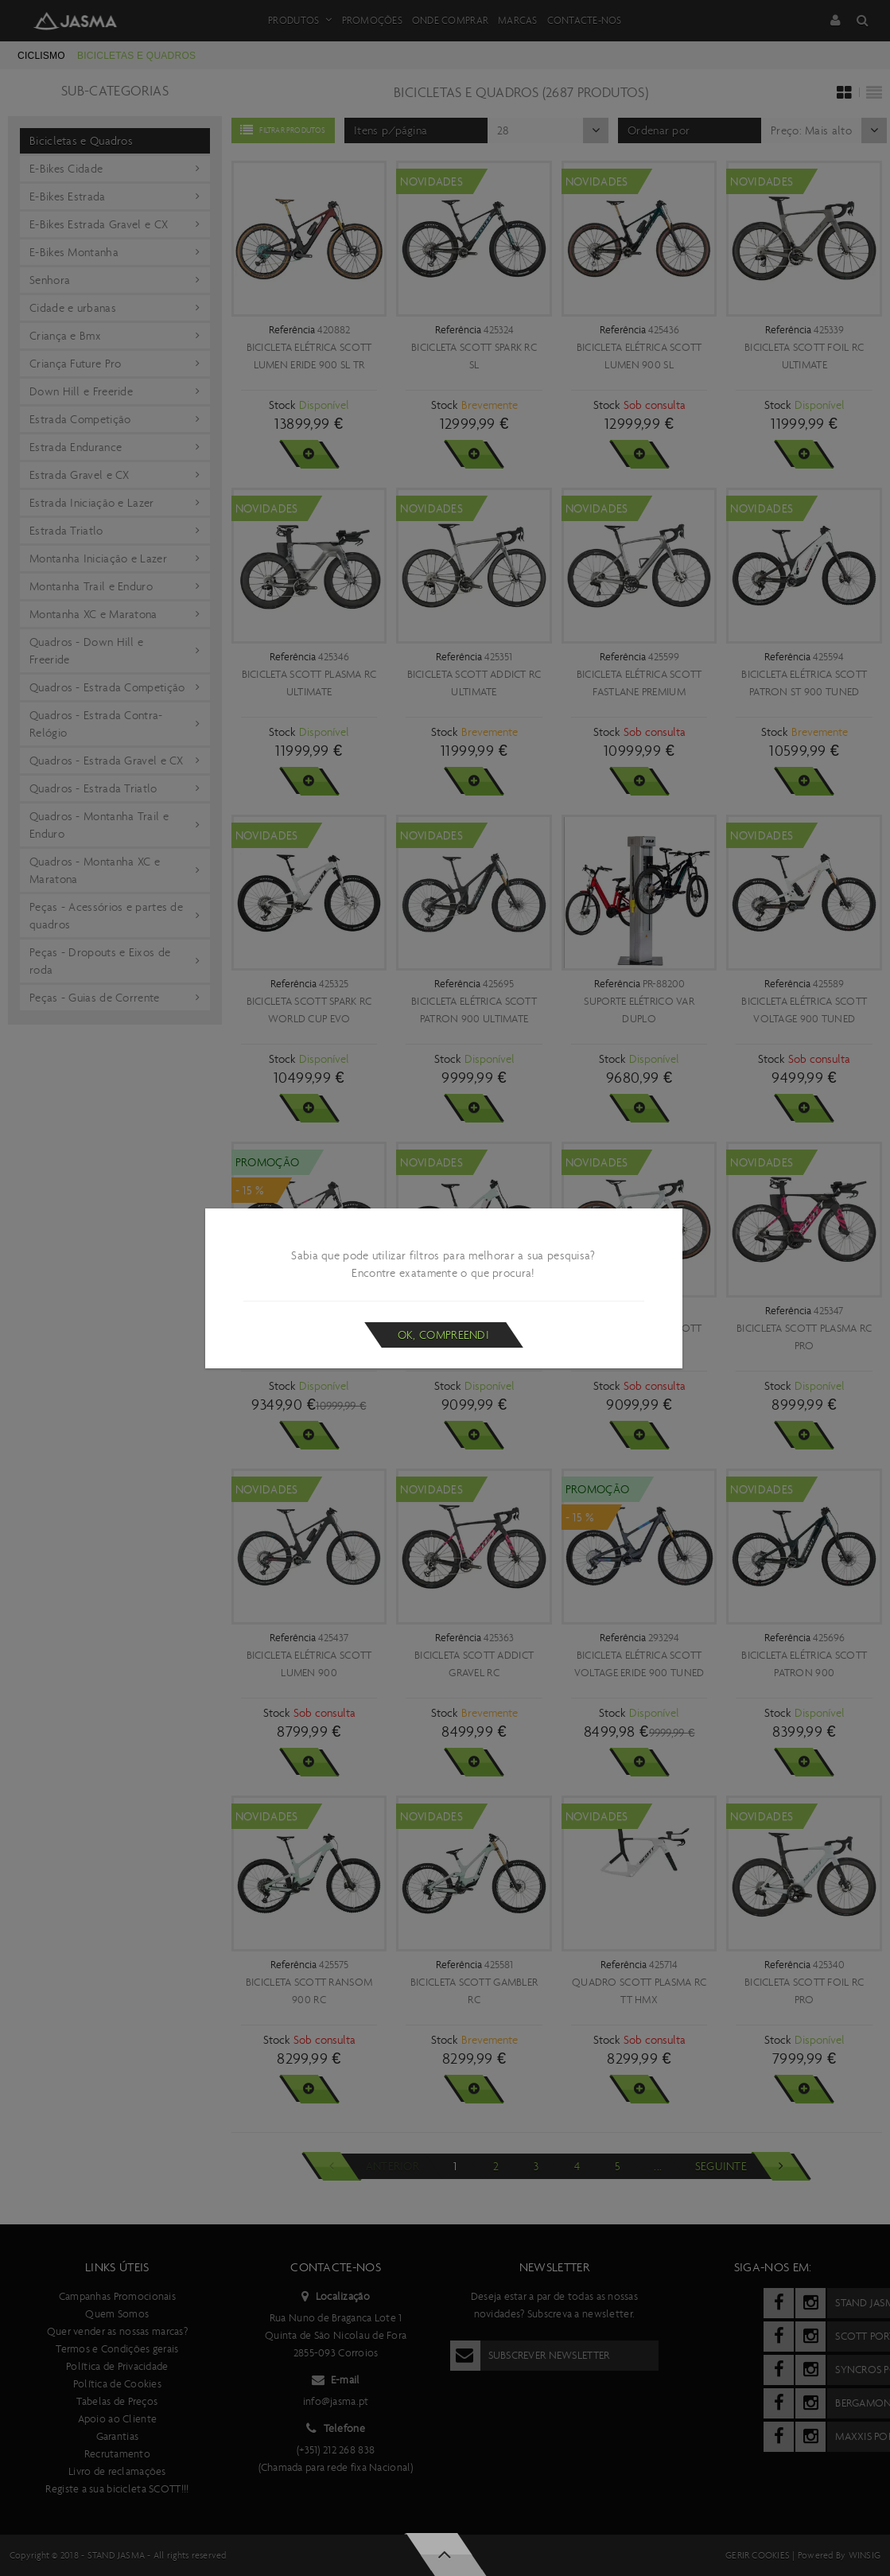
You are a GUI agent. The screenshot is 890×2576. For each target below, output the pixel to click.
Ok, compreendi (443, 1335)
